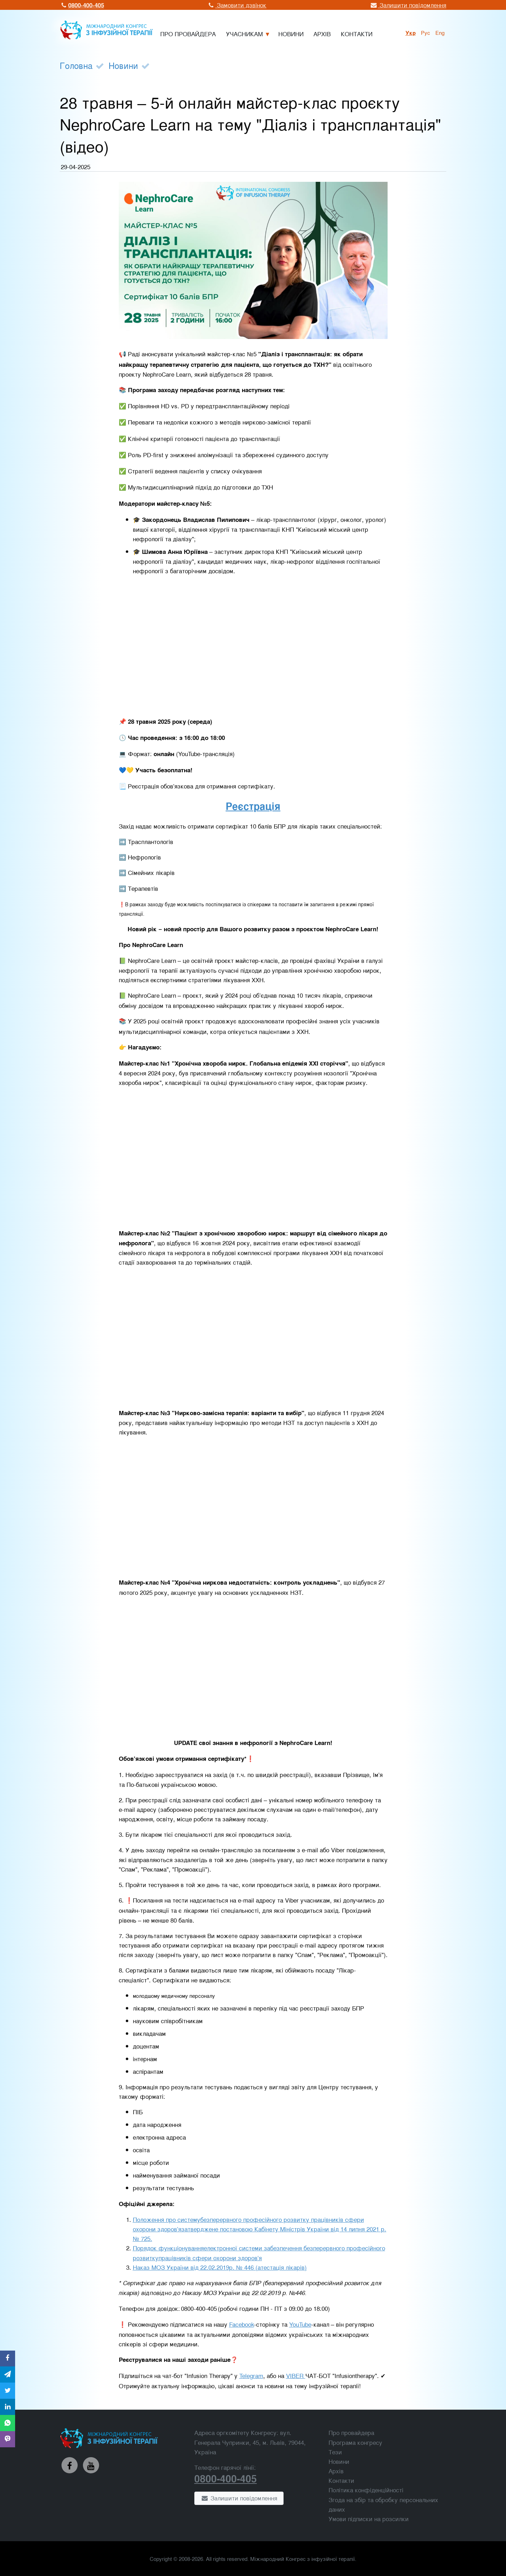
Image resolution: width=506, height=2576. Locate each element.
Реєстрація (253, 806)
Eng (440, 32)
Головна (76, 65)
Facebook (241, 2324)
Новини (123, 65)
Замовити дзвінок (237, 4)
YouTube (300, 2324)
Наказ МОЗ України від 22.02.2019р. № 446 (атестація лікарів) (220, 2267)
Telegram (251, 2375)
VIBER (295, 2375)
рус (425, 32)
